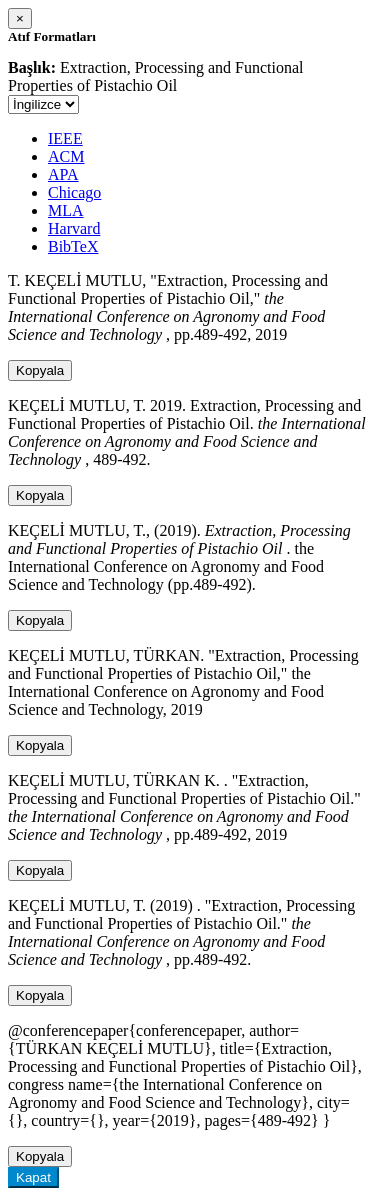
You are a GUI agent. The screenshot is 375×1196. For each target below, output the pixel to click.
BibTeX (73, 246)
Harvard (74, 228)
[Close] (20, 18)
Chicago (74, 192)
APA (63, 174)
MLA (66, 210)
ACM (66, 156)
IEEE (65, 138)
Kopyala (40, 370)
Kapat (33, 1177)
